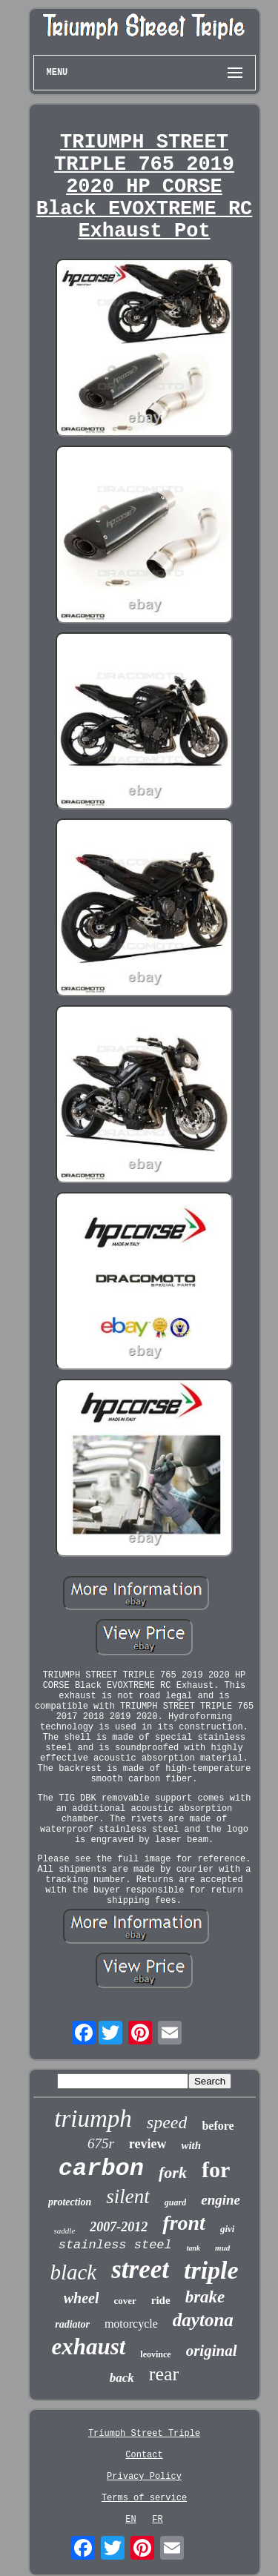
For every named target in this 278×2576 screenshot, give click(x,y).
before (218, 2125)
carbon (101, 2168)
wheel (81, 2298)
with (191, 2145)
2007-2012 (119, 2226)
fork (173, 2172)
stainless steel (115, 2245)
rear (164, 2374)
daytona (203, 2320)
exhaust (88, 2347)
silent (128, 2196)
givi (227, 2228)
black (73, 2272)
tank (193, 2248)
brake (205, 2297)
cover (124, 2300)
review (148, 2143)
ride (161, 2300)
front (183, 2222)
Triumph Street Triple (144, 2433)
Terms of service (144, 2498)
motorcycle (131, 2323)
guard (175, 2202)
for (216, 2169)
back (122, 2378)
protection (69, 2202)
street (140, 2269)
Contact (143, 2455)
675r (100, 2143)
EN (130, 2519)
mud (222, 2247)
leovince (155, 2354)
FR (157, 2519)
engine (220, 2200)
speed (167, 2122)
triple (211, 2270)
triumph (93, 2118)
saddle (65, 2230)
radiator (72, 2324)
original (211, 2351)
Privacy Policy (144, 2476)
